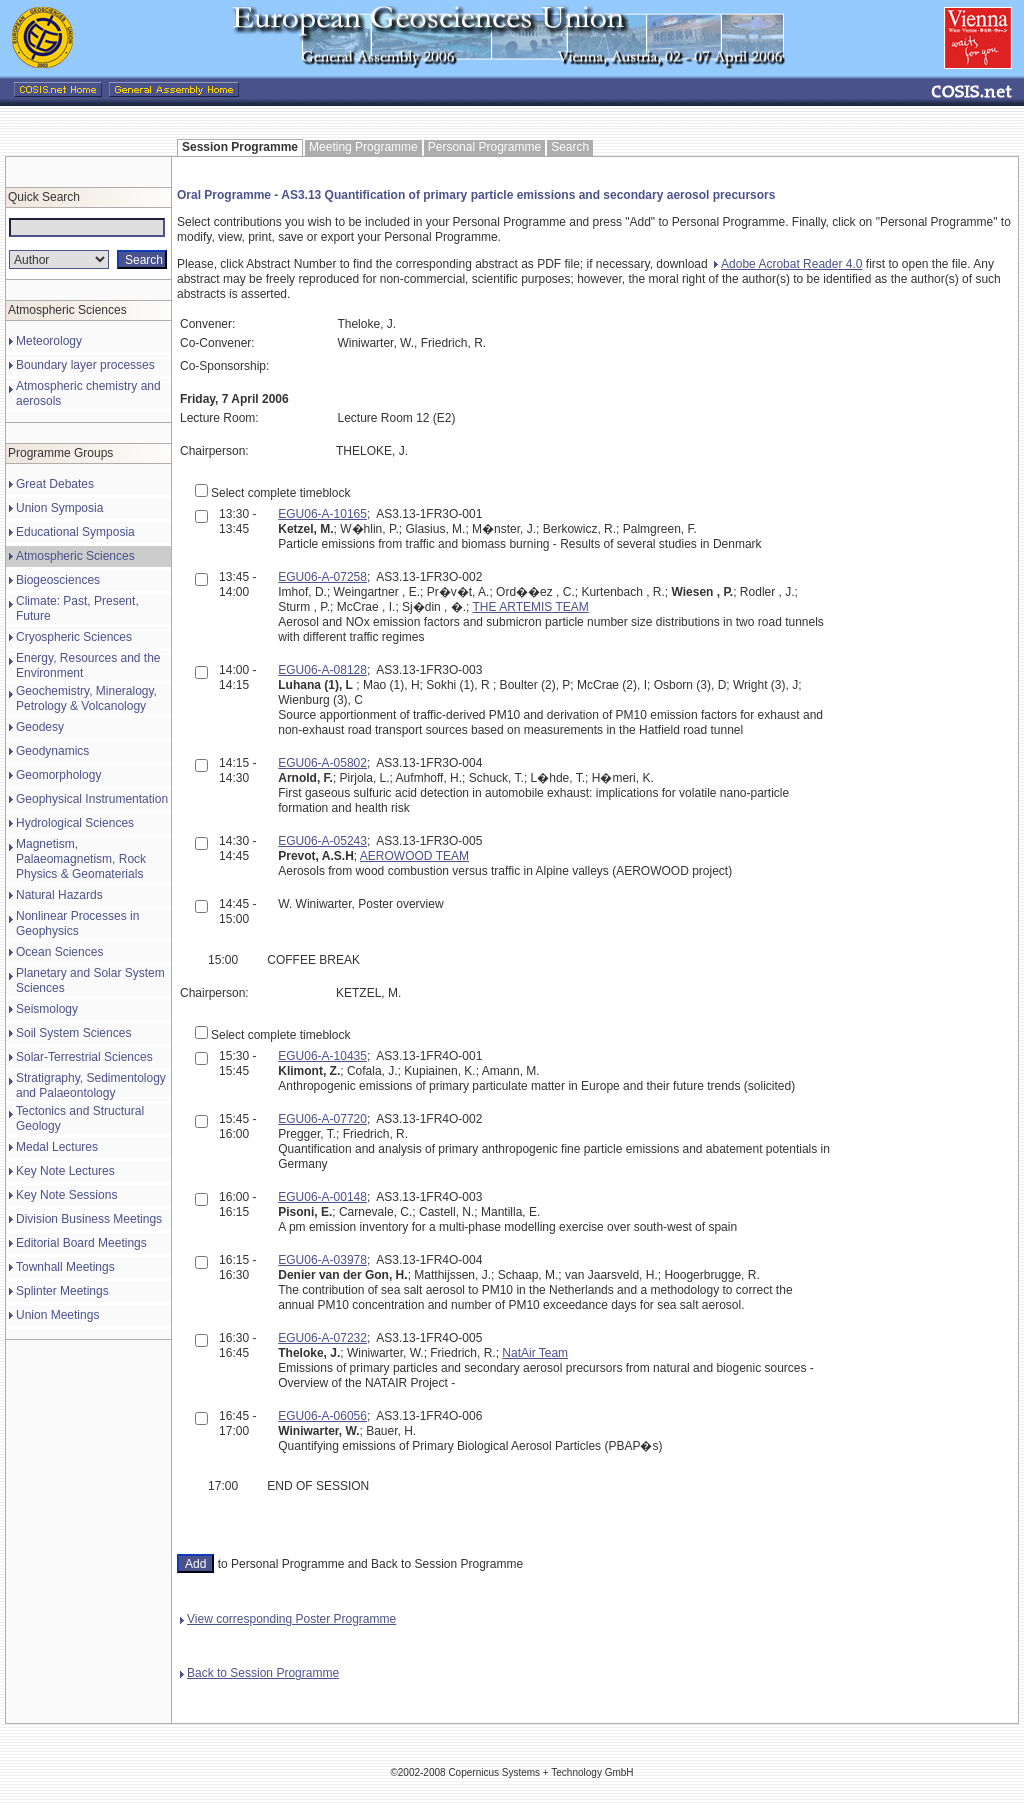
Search (570, 147)
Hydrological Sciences (75, 823)
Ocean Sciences (59, 952)
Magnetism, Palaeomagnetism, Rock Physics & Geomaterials (81, 859)
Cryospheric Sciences (74, 637)
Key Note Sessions (66, 1195)
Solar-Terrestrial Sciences (84, 1057)
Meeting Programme (363, 147)
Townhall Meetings (65, 1267)
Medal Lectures (57, 1147)
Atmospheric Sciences (75, 556)
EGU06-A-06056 (322, 1416)
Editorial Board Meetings (81, 1243)
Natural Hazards (59, 895)
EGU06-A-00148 (322, 1197)
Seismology (47, 1009)
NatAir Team (535, 1353)
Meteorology (49, 341)
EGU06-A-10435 (322, 1056)
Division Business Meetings (89, 1219)
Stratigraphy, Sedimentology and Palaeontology (91, 1085)
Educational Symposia (75, 532)
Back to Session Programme (259, 1673)
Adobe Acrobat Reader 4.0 (788, 264)
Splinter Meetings (62, 1291)
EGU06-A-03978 (322, 1260)
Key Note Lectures (65, 1171)
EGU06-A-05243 (322, 841)
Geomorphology (58, 775)
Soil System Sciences (73, 1033)
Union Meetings (57, 1315)
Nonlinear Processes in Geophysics (77, 923)
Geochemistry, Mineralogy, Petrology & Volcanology (86, 698)
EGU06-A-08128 (322, 670)
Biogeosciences (58, 580)
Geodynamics (52, 751)
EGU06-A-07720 (322, 1119)
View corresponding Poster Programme (288, 1619)
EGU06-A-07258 (322, 577)
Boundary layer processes (85, 365)
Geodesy (40, 727)
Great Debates (55, 484)
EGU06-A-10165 (322, 514)
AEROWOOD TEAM (414, 856)
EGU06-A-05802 (322, 763)
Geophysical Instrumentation (92, 799)
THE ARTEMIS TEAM (531, 607)
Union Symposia (59, 508)
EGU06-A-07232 (322, 1338)
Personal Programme (484, 147)
